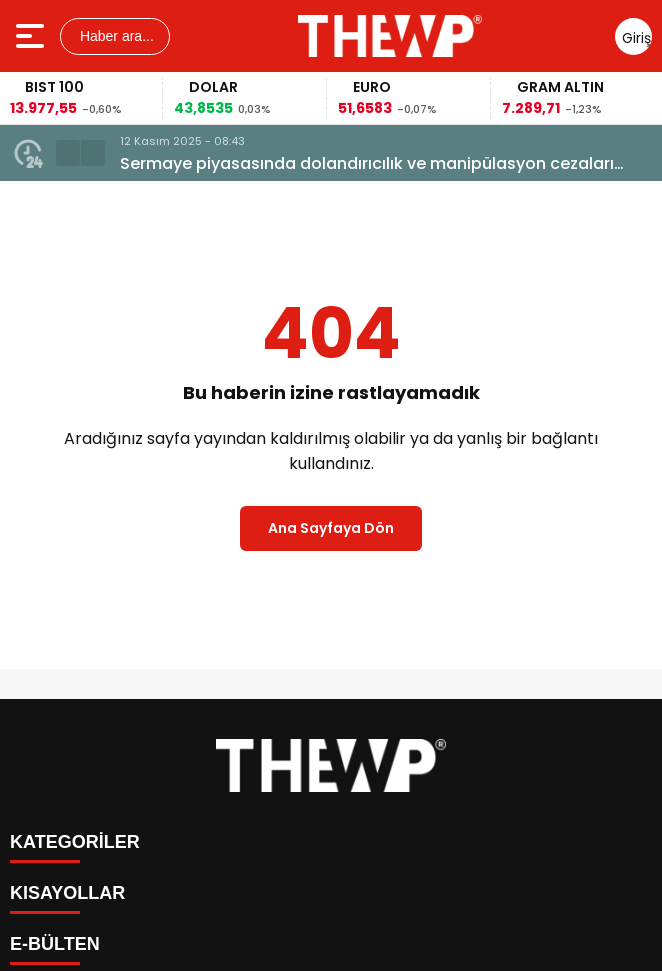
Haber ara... (115, 36)
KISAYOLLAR (67, 893)
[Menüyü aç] (32, 36)
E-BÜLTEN (55, 944)
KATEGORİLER (75, 842)
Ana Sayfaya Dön (331, 528)
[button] (68, 153)
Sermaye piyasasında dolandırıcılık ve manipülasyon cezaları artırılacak (367, 164)
